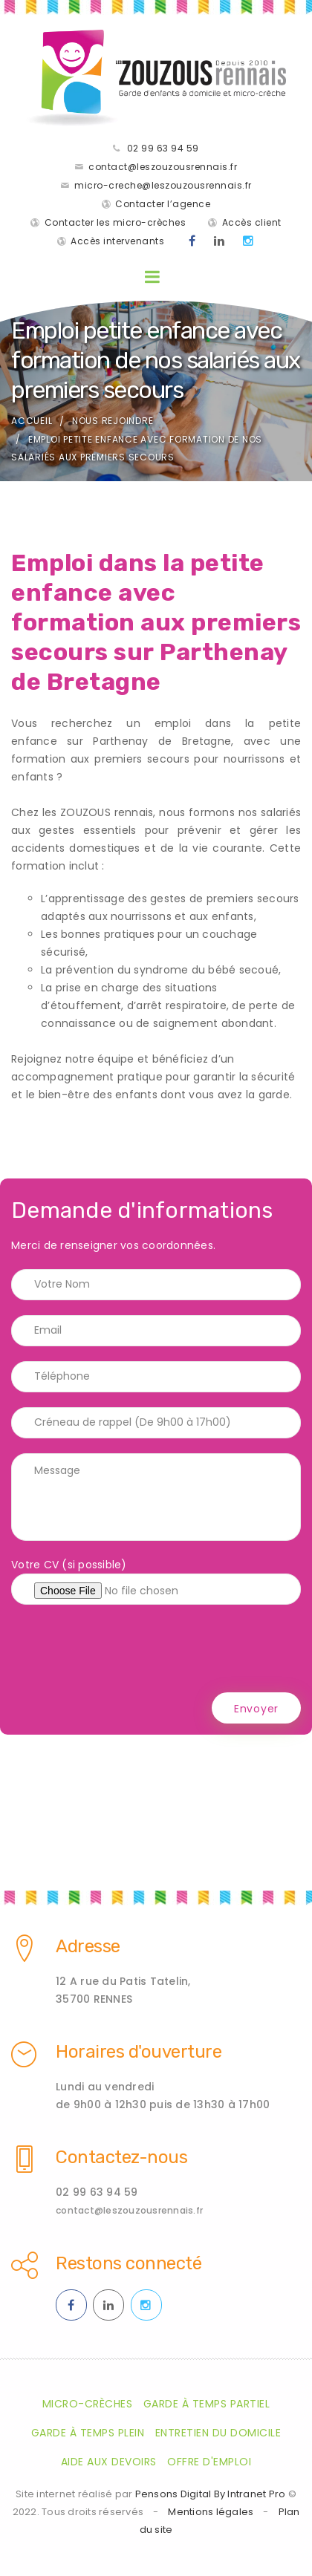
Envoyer (256, 1708)
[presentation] (124, 1648)
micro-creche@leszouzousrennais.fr (163, 185)
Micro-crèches (87, 2403)
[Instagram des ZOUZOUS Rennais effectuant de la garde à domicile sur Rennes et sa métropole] (248, 241)
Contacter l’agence (162, 204)
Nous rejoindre (113, 420)
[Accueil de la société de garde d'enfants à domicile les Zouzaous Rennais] (156, 78)
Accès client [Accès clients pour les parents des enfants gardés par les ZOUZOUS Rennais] (252, 222)
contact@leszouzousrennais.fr (162, 166)
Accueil (31, 420)
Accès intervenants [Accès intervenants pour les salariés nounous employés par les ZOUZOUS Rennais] (117, 241)
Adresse (88, 1946)
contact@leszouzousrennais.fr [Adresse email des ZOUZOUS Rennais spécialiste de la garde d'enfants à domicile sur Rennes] (129, 2210)
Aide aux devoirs (109, 2461)
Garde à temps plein (88, 2432)
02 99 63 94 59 (163, 148)
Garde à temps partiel (206, 2403)
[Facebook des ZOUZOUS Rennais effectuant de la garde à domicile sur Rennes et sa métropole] (192, 241)
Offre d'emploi (209, 2461)
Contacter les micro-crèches (115, 222)
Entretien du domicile (218, 2432)
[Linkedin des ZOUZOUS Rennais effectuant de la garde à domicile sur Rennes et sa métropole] (219, 241)
